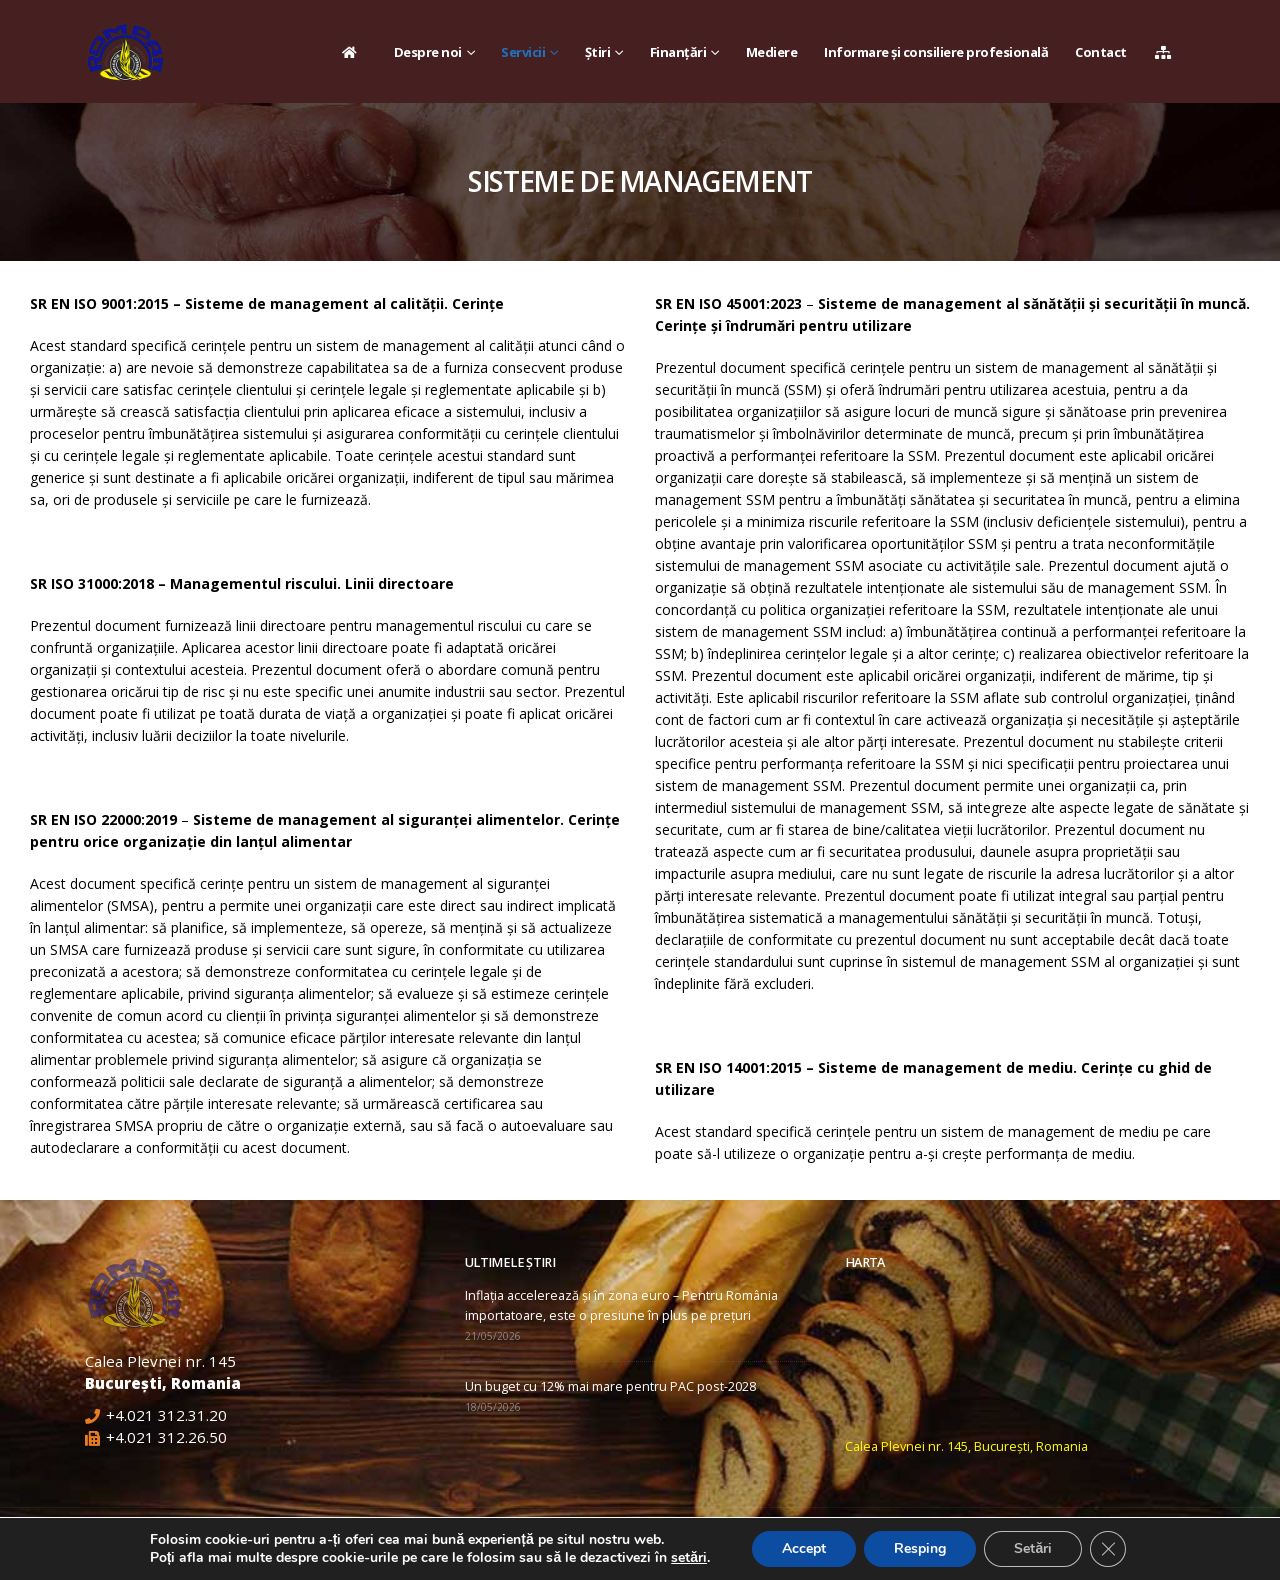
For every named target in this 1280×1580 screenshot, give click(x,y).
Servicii (523, 52)
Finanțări (678, 52)
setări (689, 1558)
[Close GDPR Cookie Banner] (1108, 1549)
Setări (1033, 1548)
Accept (804, 1548)
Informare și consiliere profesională (936, 52)
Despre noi (428, 52)
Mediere (772, 52)
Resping (920, 1548)
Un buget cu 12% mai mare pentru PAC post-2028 (610, 1386)
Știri (598, 52)
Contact (1101, 52)
